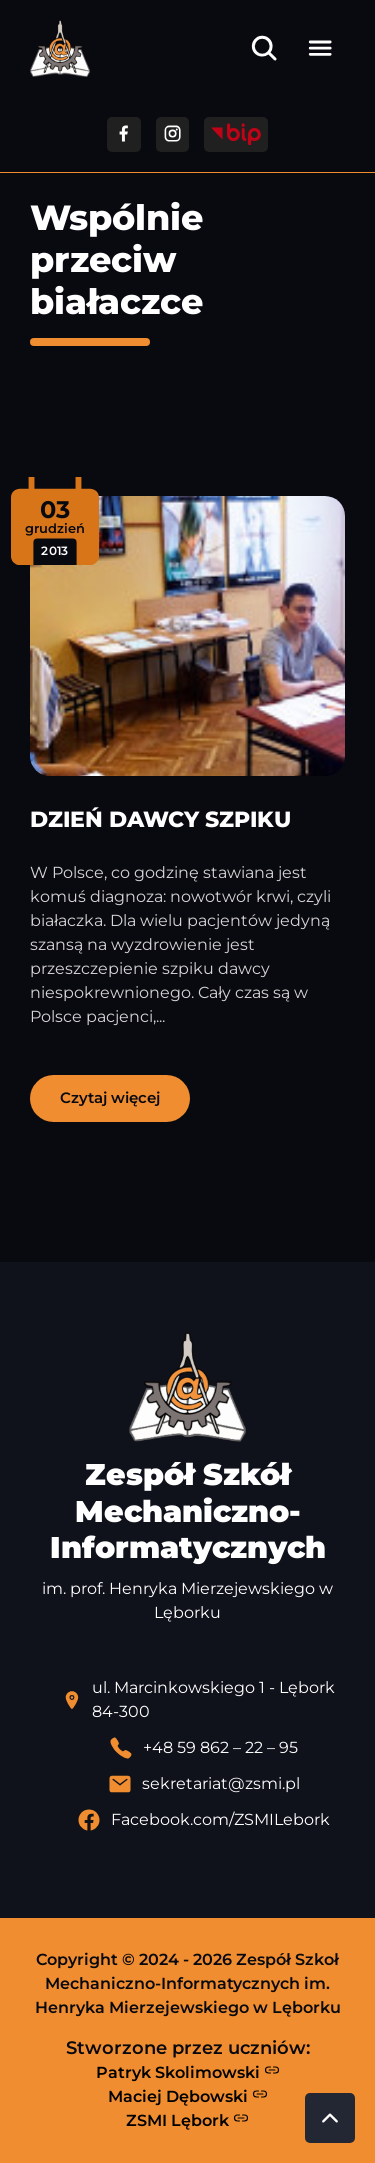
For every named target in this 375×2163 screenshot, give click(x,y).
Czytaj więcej (110, 1097)
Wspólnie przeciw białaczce (116, 259)
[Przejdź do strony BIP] (236, 134)
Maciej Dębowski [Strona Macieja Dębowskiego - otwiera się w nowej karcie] (188, 2096)
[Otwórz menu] (320, 48)
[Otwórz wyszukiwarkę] (264, 48)
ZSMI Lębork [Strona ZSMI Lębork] (187, 2120)
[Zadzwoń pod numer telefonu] (203, 1748)
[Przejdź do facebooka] (123, 134)
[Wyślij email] (203, 1784)
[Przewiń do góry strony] (330, 2118)
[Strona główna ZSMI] (60, 48)
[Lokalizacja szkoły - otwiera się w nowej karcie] (203, 1700)
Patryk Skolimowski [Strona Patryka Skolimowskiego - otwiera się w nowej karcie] (188, 2072)
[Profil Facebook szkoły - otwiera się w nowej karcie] (203, 1820)
